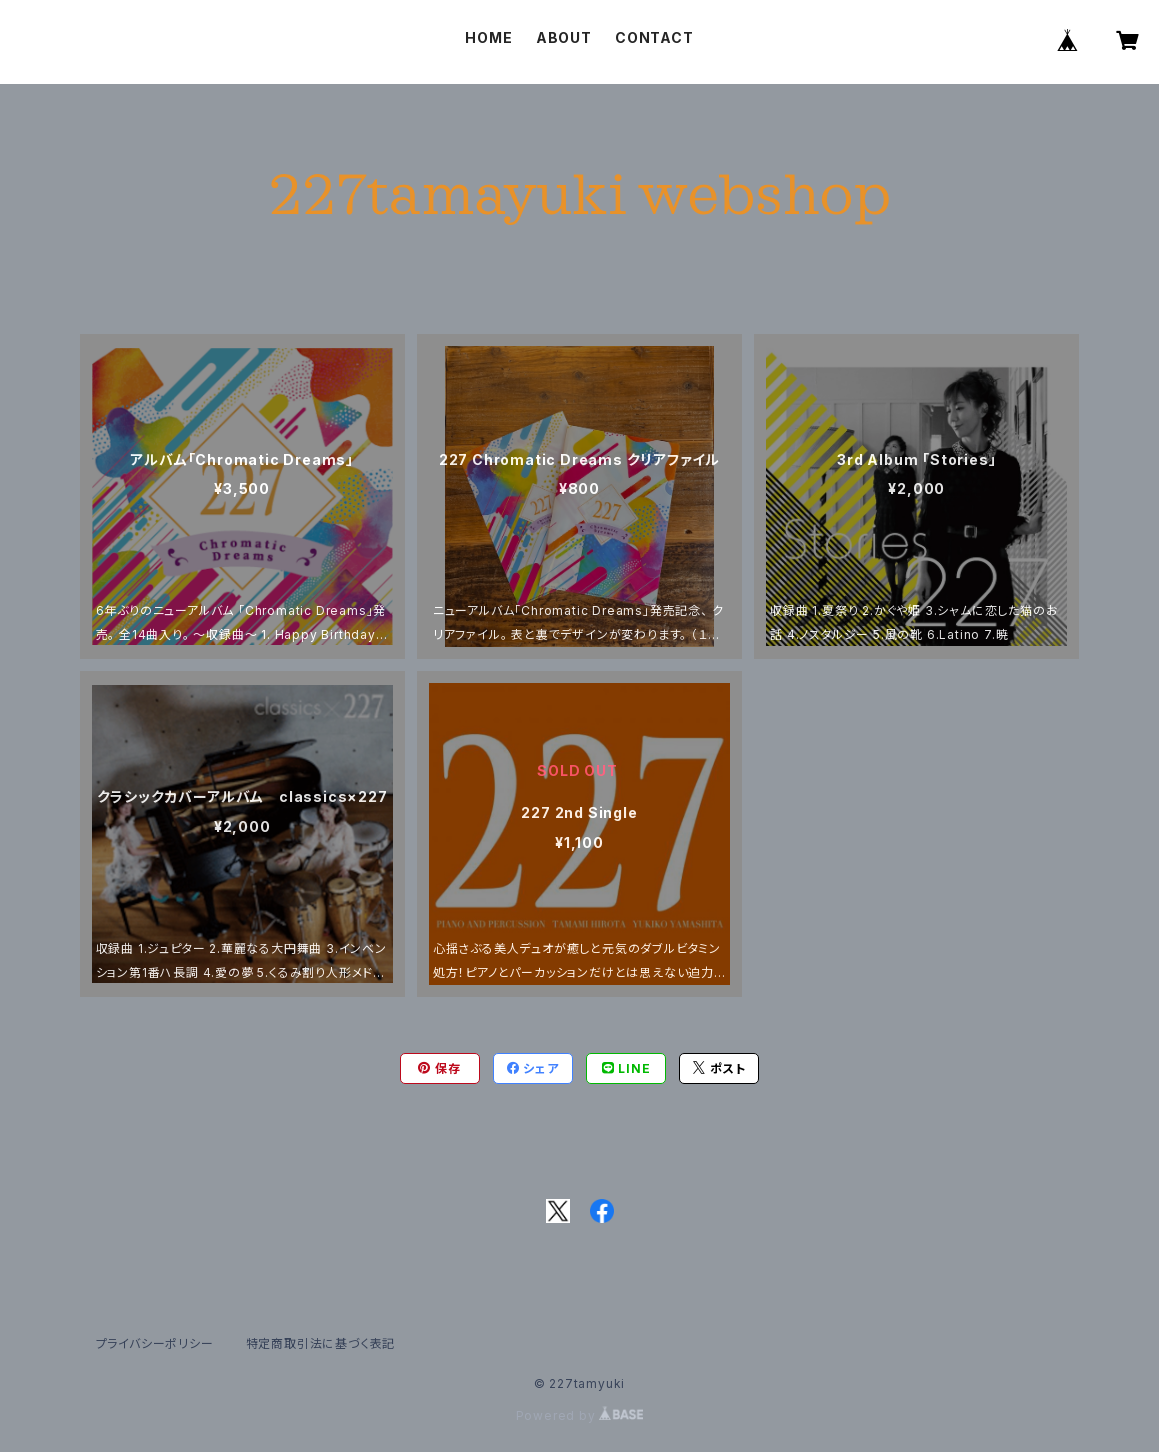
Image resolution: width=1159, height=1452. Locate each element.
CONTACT (654, 37)
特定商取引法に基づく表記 (321, 1343)
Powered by (580, 1415)
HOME (488, 37)
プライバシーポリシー (155, 1343)
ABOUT (564, 37)
